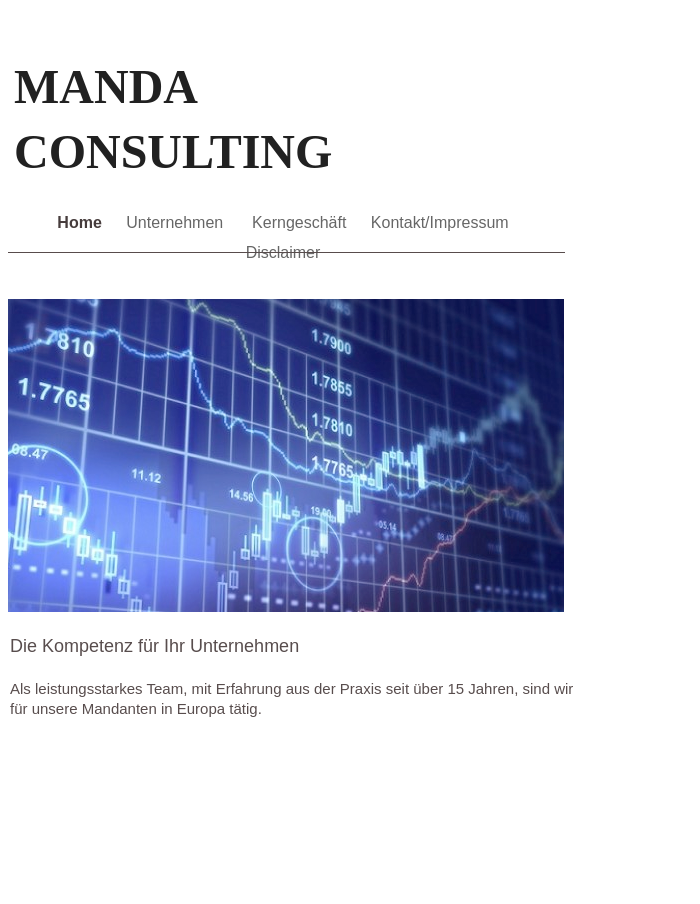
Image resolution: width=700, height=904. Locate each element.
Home (81, 222)
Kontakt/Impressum (440, 222)
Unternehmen (179, 222)
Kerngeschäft (301, 222)
